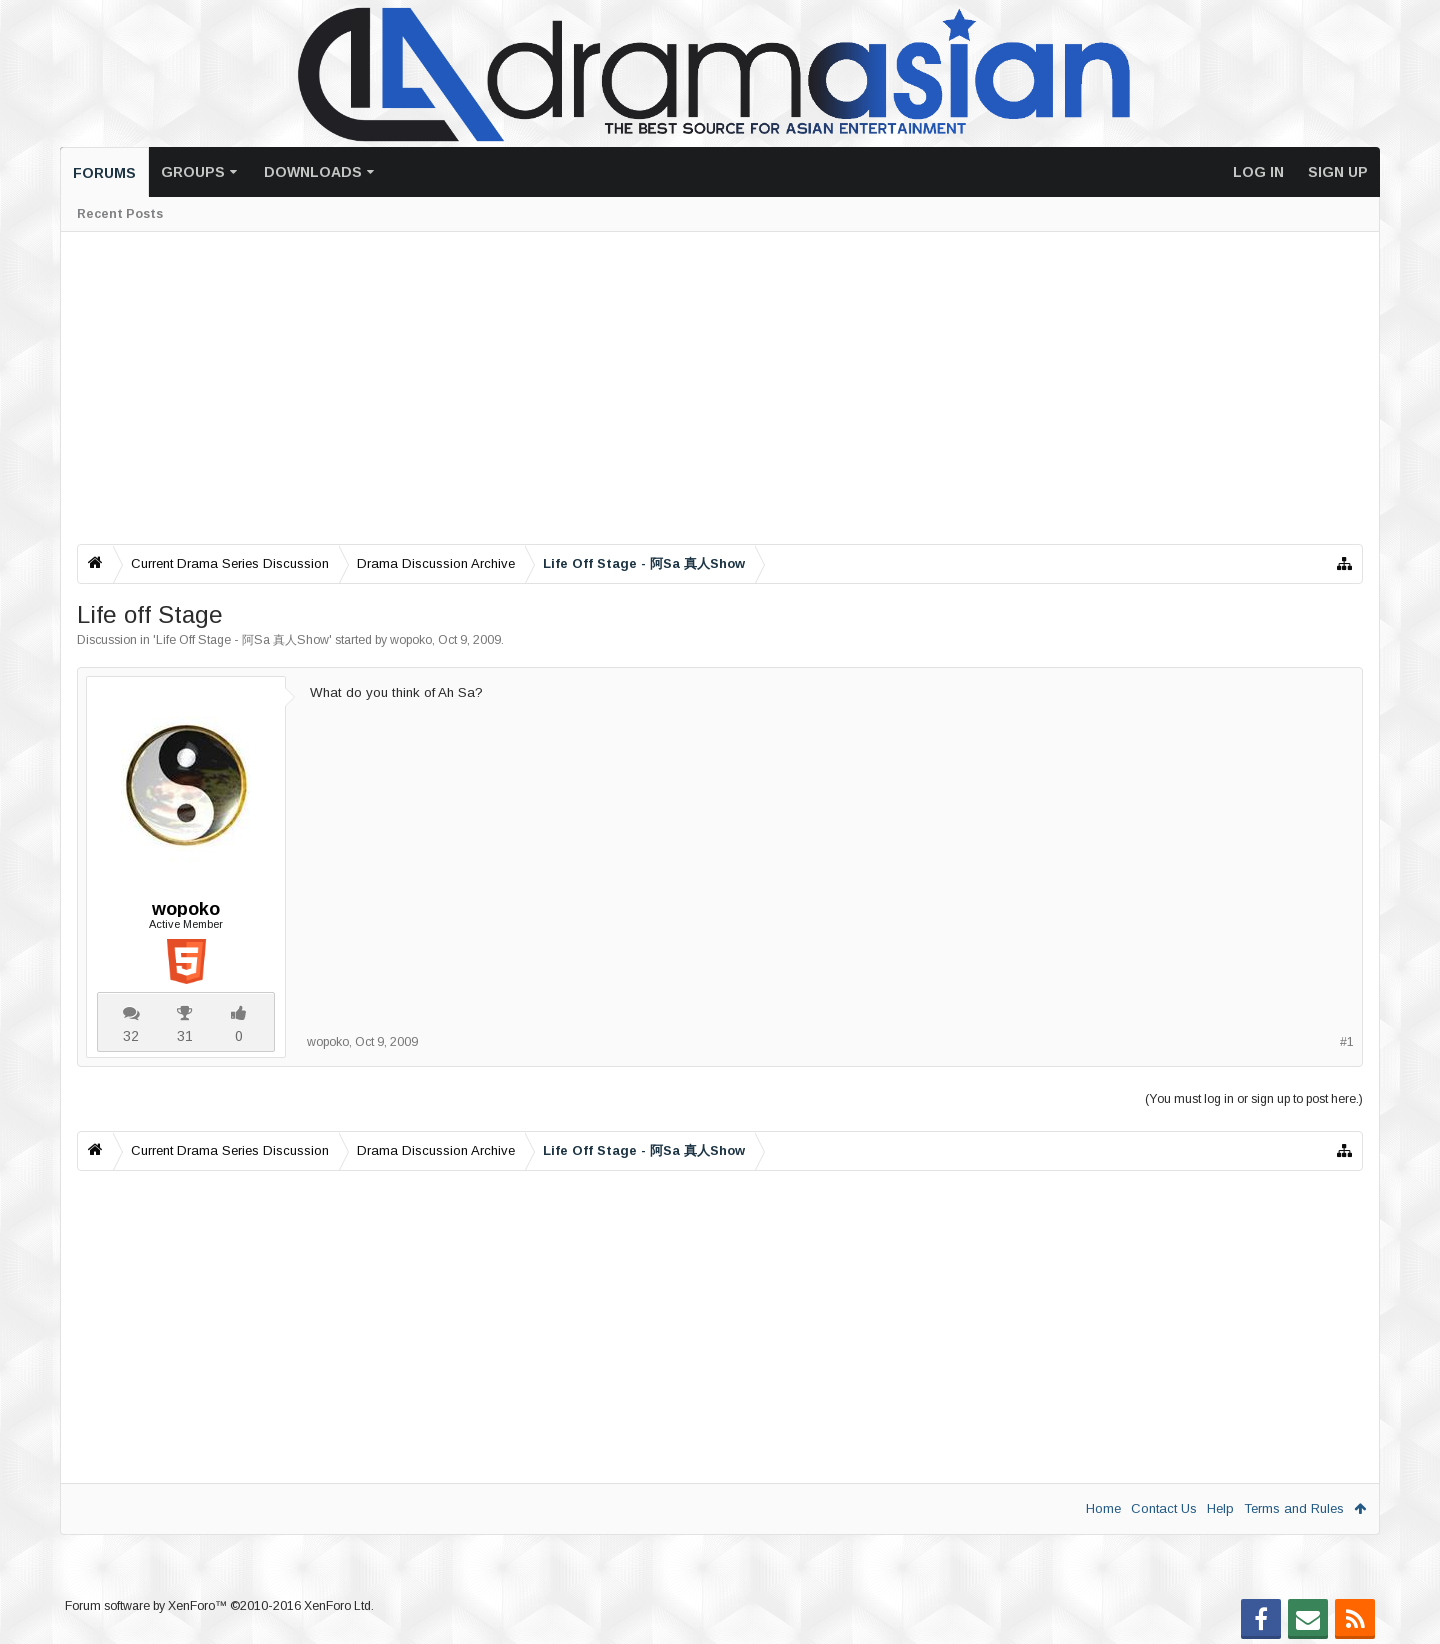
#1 (1347, 1042)
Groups (193, 172)
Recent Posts (120, 214)
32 (131, 1036)
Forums (104, 173)
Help (1220, 1508)
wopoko (411, 640)
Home (1103, 1508)
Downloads (313, 172)
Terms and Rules (1294, 1508)
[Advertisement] (677, 388)
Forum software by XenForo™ (219, 1606)
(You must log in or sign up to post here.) (1254, 1099)
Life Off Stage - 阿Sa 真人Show (242, 640)
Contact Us (1164, 1508)
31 (185, 1036)
